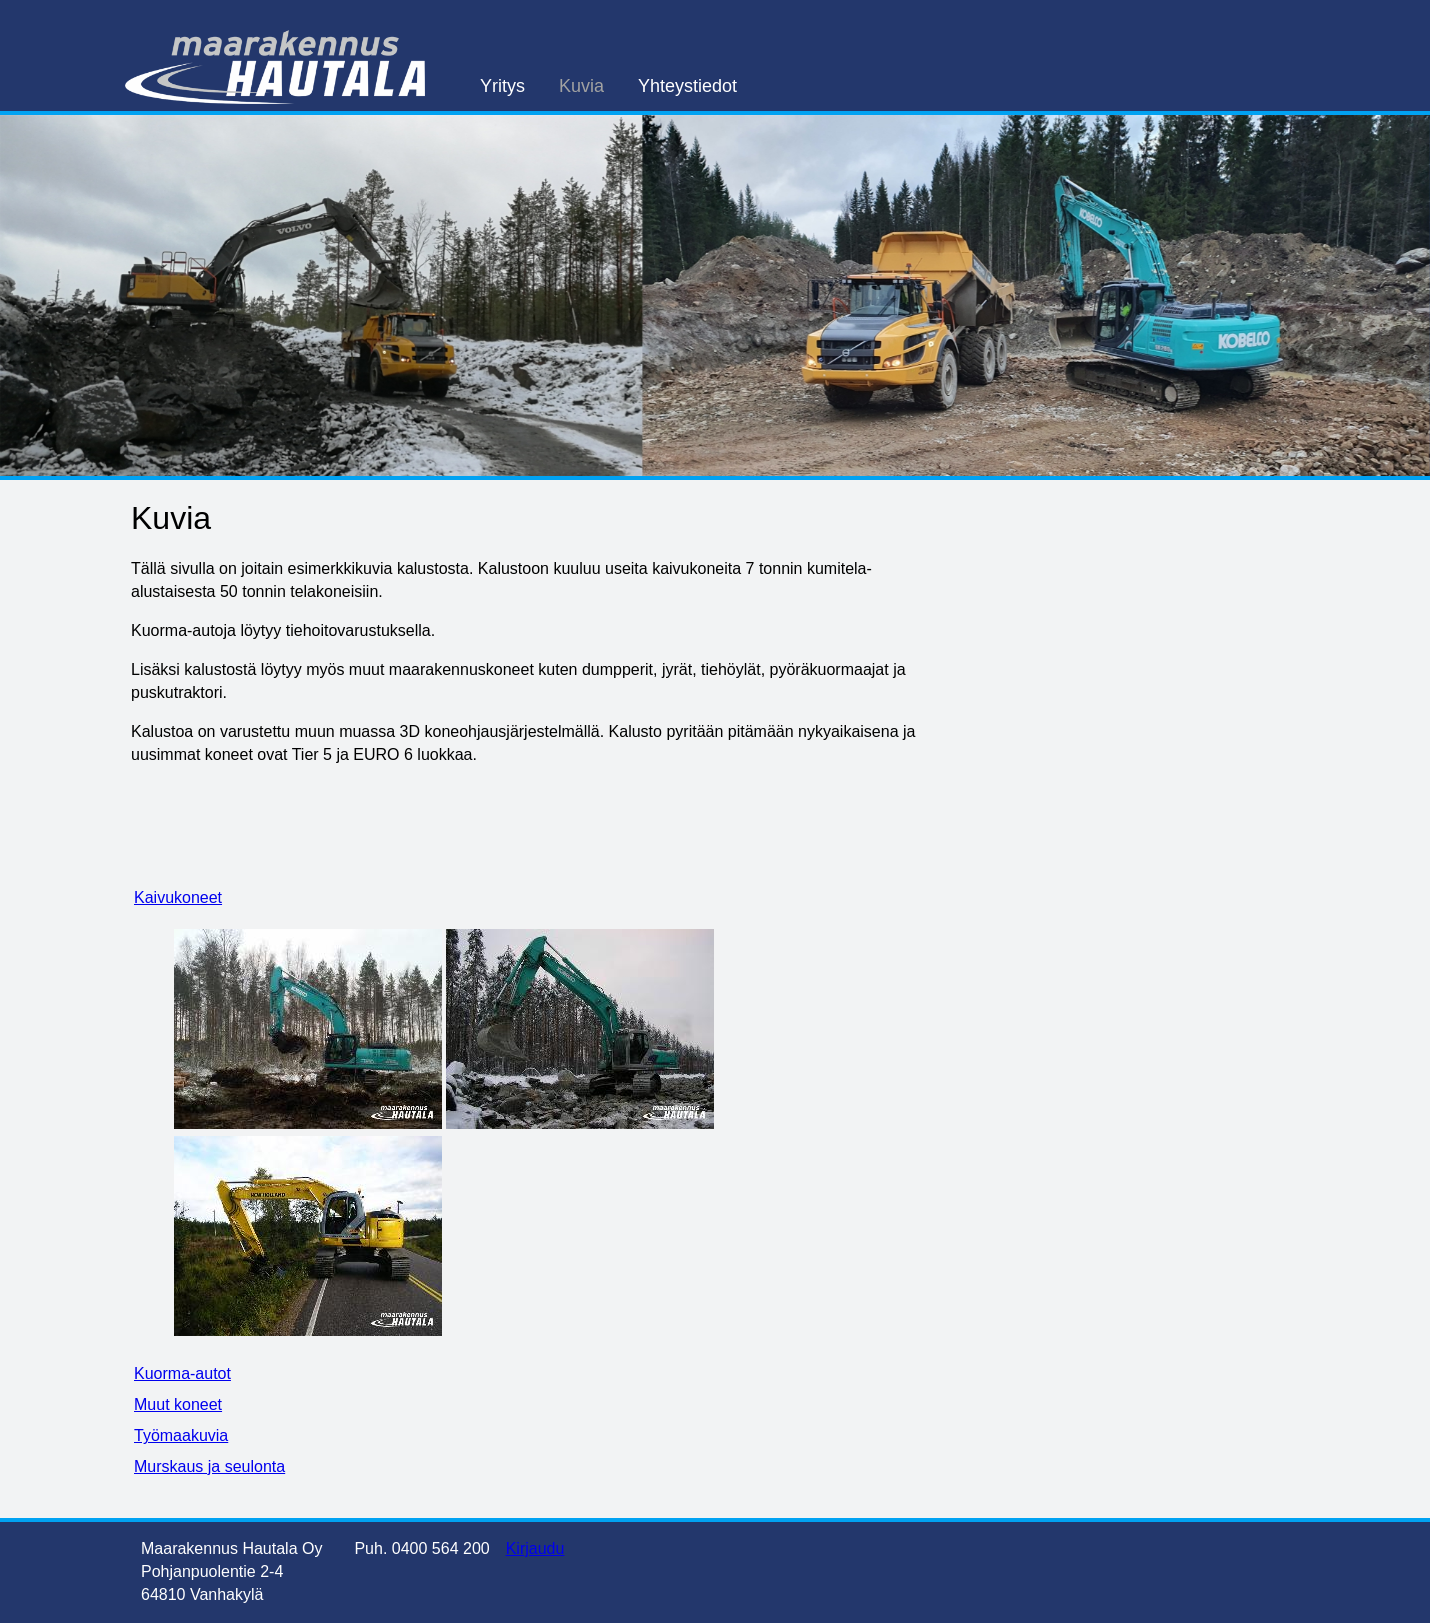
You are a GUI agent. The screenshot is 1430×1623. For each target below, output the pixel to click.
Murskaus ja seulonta (209, 1466)
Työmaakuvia (181, 1435)
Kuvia (581, 86)
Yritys (502, 86)
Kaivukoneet (178, 897)
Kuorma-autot (182, 1373)
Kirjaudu (535, 1548)
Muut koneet (178, 1404)
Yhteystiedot (687, 86)
